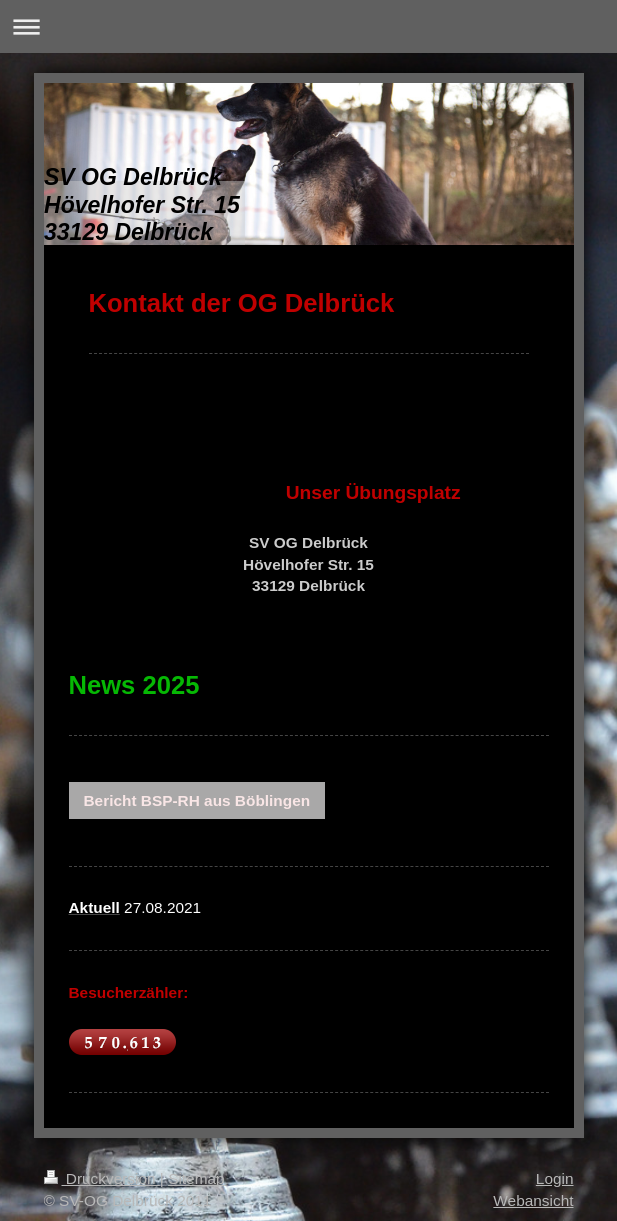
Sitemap (196, 1178)
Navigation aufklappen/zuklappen (308, 26)
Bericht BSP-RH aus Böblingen (197, 800)
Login (555, 1178)
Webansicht (533, 1200)
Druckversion (102, 1178)
